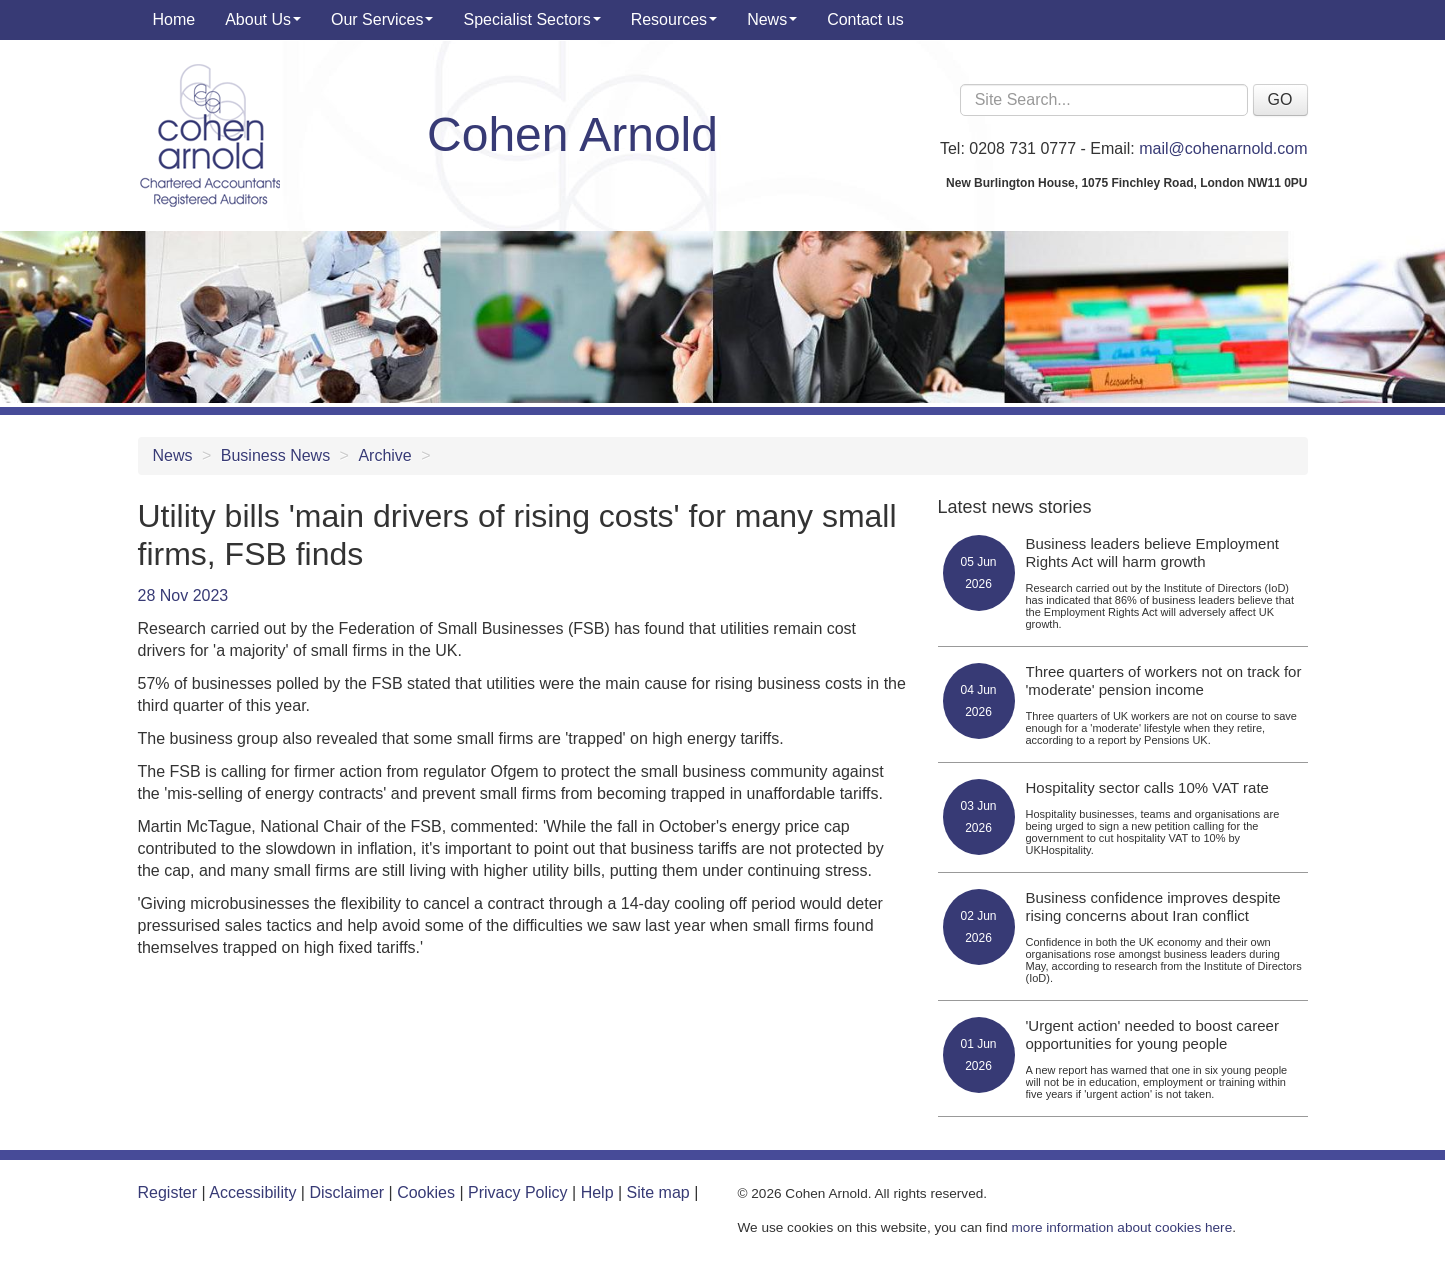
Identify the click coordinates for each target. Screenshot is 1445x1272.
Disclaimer (346, 1192)
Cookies (426, 1192)
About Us (263, 19)
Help (597, 1192)
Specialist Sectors (531, 19)
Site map (658, 1192)
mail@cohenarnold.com (1223, 148)
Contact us (865, 19)
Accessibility (252, 1192)
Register (168, 1192)
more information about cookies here (1122, 1227)
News (772, 19)
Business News (275, 455)
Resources (674, 19)
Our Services (382, 19)
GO (1280, 99)
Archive (384, 455)
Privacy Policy (518, 1192)
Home (174, 19)
